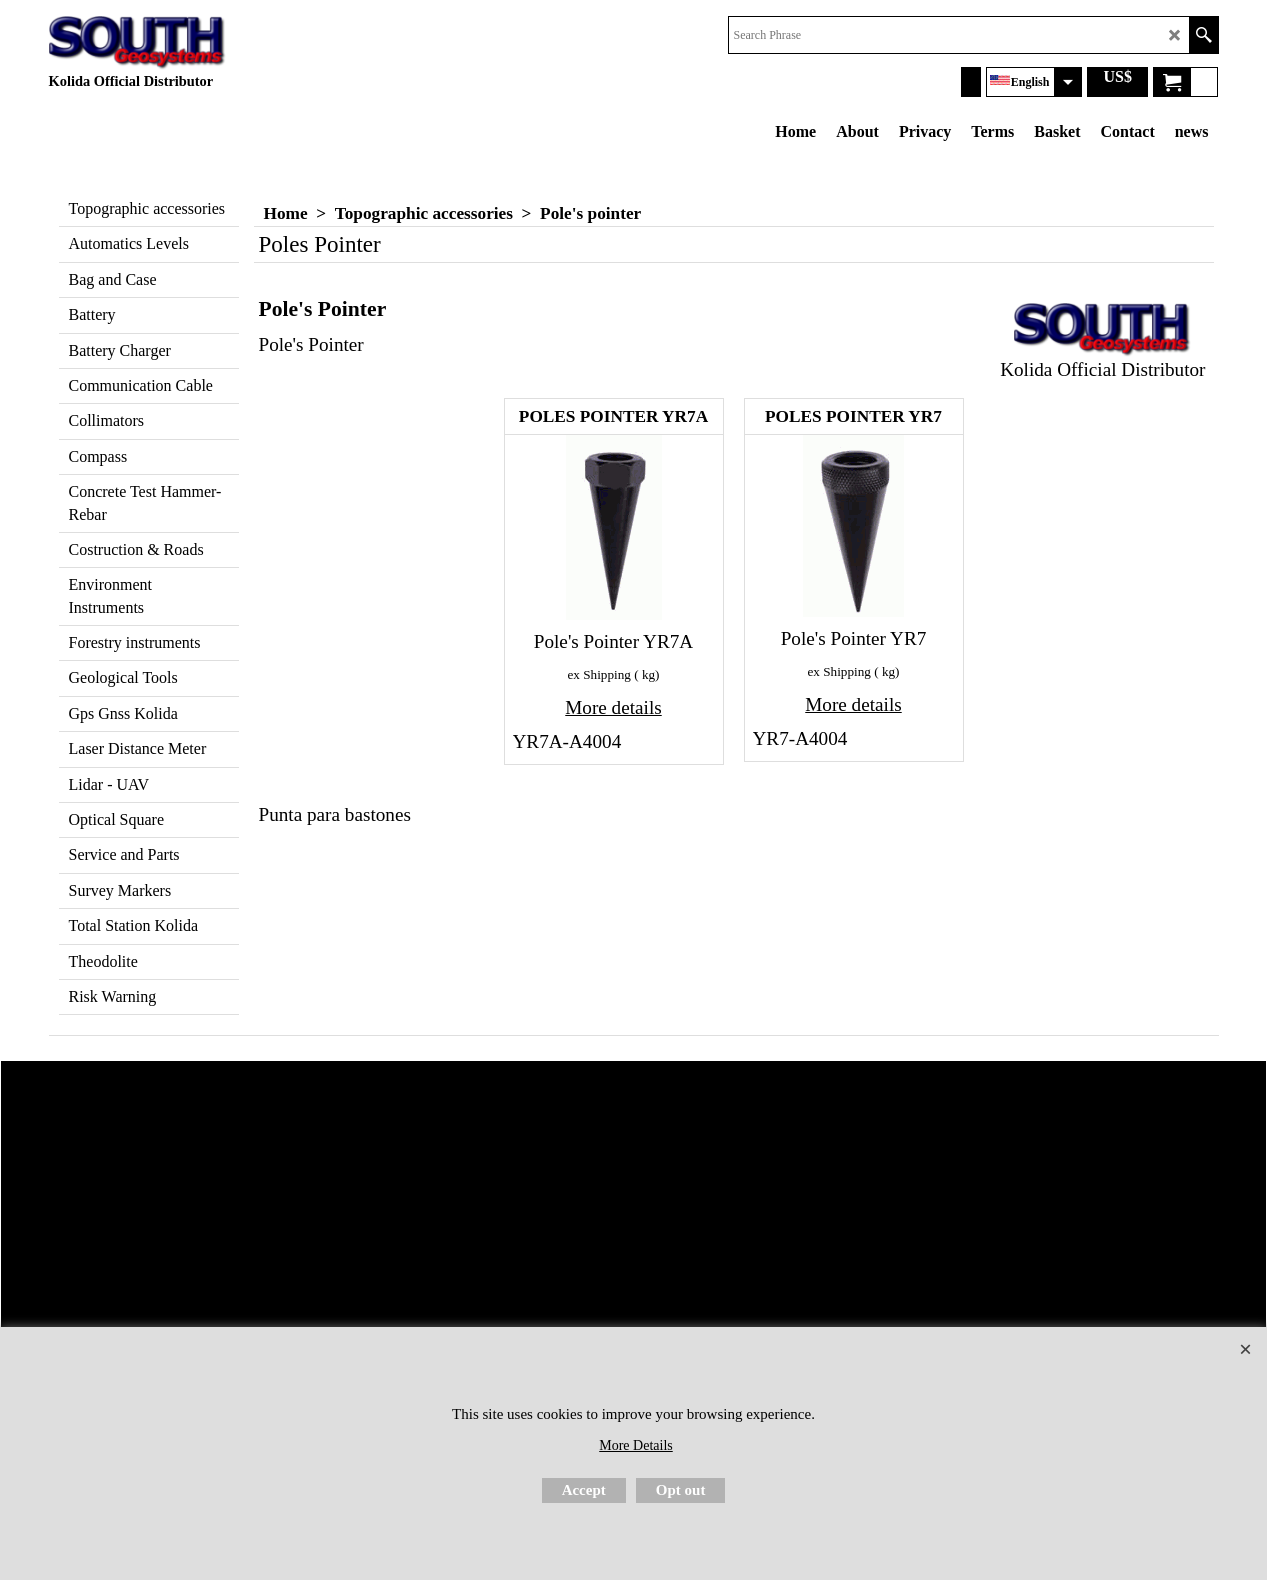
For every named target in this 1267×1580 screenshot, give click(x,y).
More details (613, 707)
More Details (635, 1445)
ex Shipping (599, 674)
